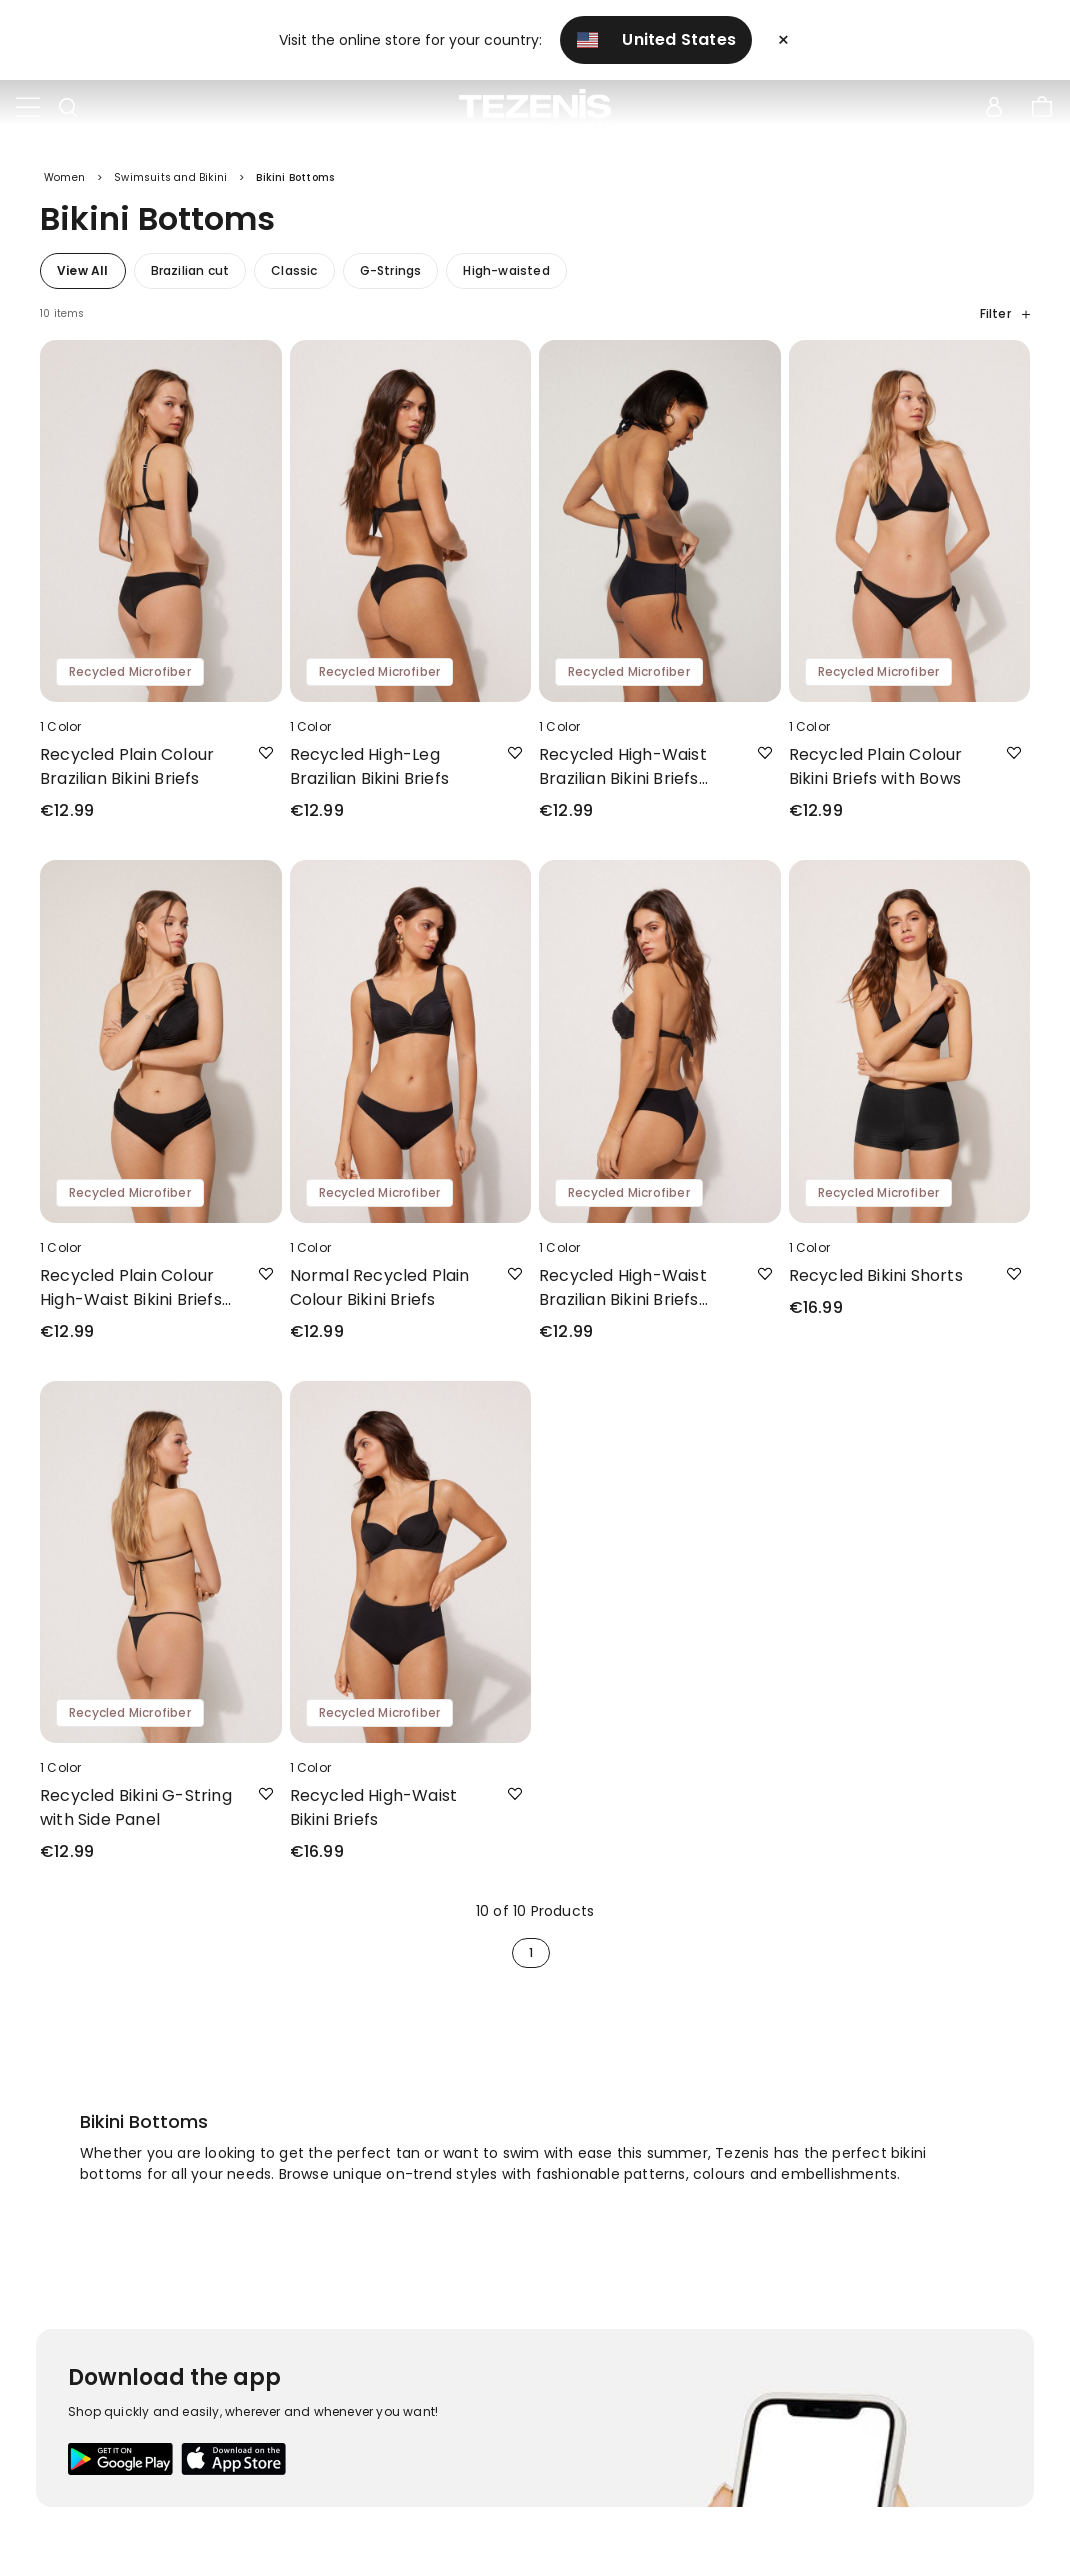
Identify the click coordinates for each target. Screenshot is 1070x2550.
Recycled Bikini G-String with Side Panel (136, 1814)
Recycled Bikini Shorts (876, 1282)
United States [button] (657, 39)
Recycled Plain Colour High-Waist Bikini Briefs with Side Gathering (131, 1295)
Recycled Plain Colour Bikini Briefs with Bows (876, 773)
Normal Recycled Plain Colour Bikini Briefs (380, 1294)
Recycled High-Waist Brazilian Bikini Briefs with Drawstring (623, 774)
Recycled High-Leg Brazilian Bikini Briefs (370, 773)
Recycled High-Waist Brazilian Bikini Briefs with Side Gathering (623, 1295)
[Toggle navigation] (28, 108)
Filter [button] (1005, 321)
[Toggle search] (68, 108)
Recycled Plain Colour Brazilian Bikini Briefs (127, 773)
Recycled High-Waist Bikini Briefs (374, 1814)
